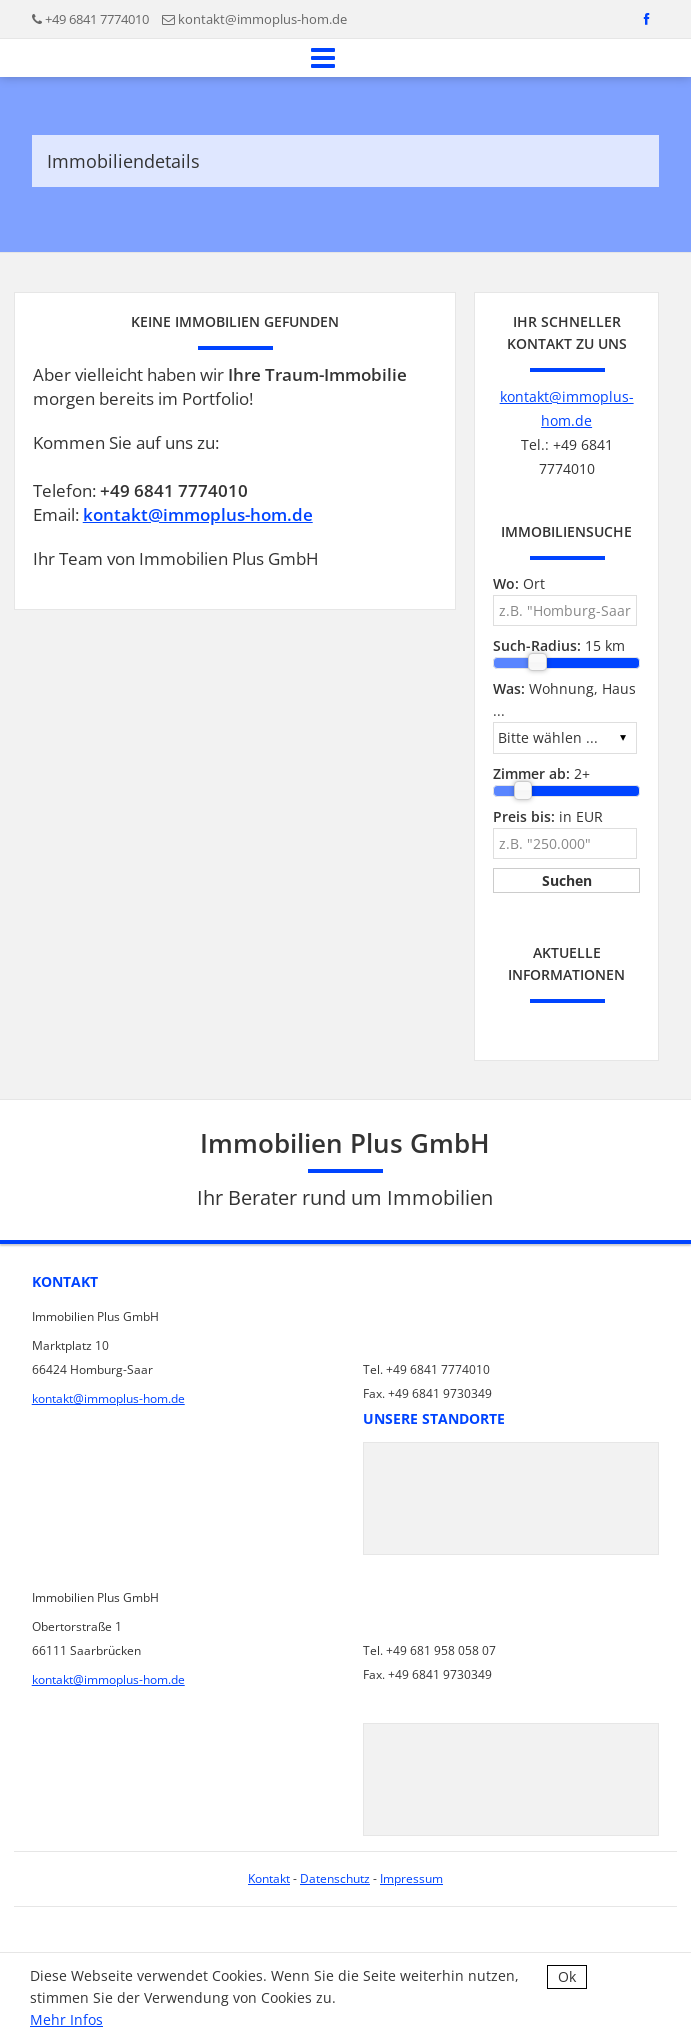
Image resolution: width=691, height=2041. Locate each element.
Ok (567, 1976)
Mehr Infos (66, 2019)
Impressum (411, 1878)
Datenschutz (335, 1878)
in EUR (548, 816)
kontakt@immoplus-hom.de (262, 19)
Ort (519, 583)
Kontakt (269, 1878)
